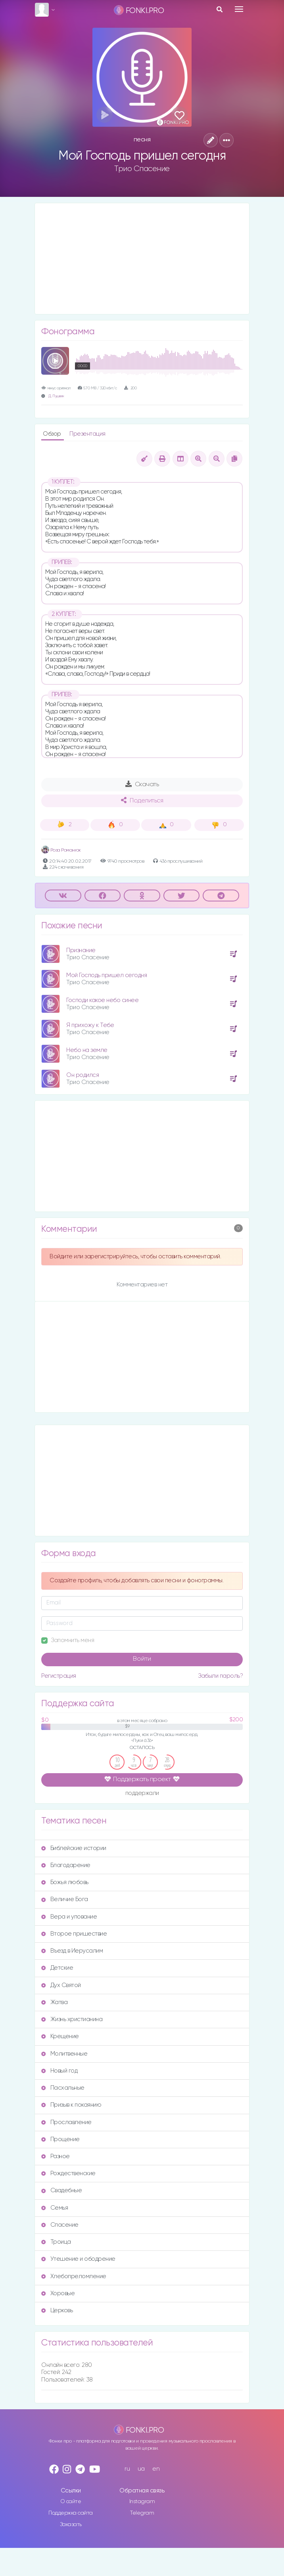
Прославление (66, 2122)
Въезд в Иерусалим (72, 1951)
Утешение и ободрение (78, 2259)
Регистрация (58, 1676)
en (155, 2469)
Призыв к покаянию (71, 2105)
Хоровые (58, 2293)
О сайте (70, 2501)
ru (127, 2469)
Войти (142, 1659)
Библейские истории (73, 1848)
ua (141, 2469)
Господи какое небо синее (102, 1000)
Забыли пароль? (220, 1676)
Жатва (54, 2002)
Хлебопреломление (73, 2276)
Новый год (59, 2071)
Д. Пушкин (56, 396)
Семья (54, 2208)
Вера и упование (69, 1917)
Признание (81, 950)
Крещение (60, 2036)
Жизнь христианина (71, 2019)
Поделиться (142, 800)
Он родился (82, 1075)
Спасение (60, 2225)
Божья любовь (64, 1882)
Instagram (142, 2501)
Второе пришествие (74, 1934)
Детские (57, 1968)
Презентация (87, 434)
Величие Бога (64, 1899)
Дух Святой (61, 1985)
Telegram (142, 2513)
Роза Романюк (61, 850)
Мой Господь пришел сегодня (106, 975)
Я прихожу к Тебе (90, 1025)
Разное (55, 2156)
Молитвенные (64, 2054)
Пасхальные (62, 2088)
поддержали (142, 1793)
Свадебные (61, 2190)
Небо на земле (86, 1050)
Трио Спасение (142, 169)
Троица (56, 2242)
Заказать (71, 2524)
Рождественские (68, 2173)
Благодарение (65, 1865)
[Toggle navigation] (239, 9)
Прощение (60, 2139)
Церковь (57, 2310)
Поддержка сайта (70, 2513)
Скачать (142, 784)
